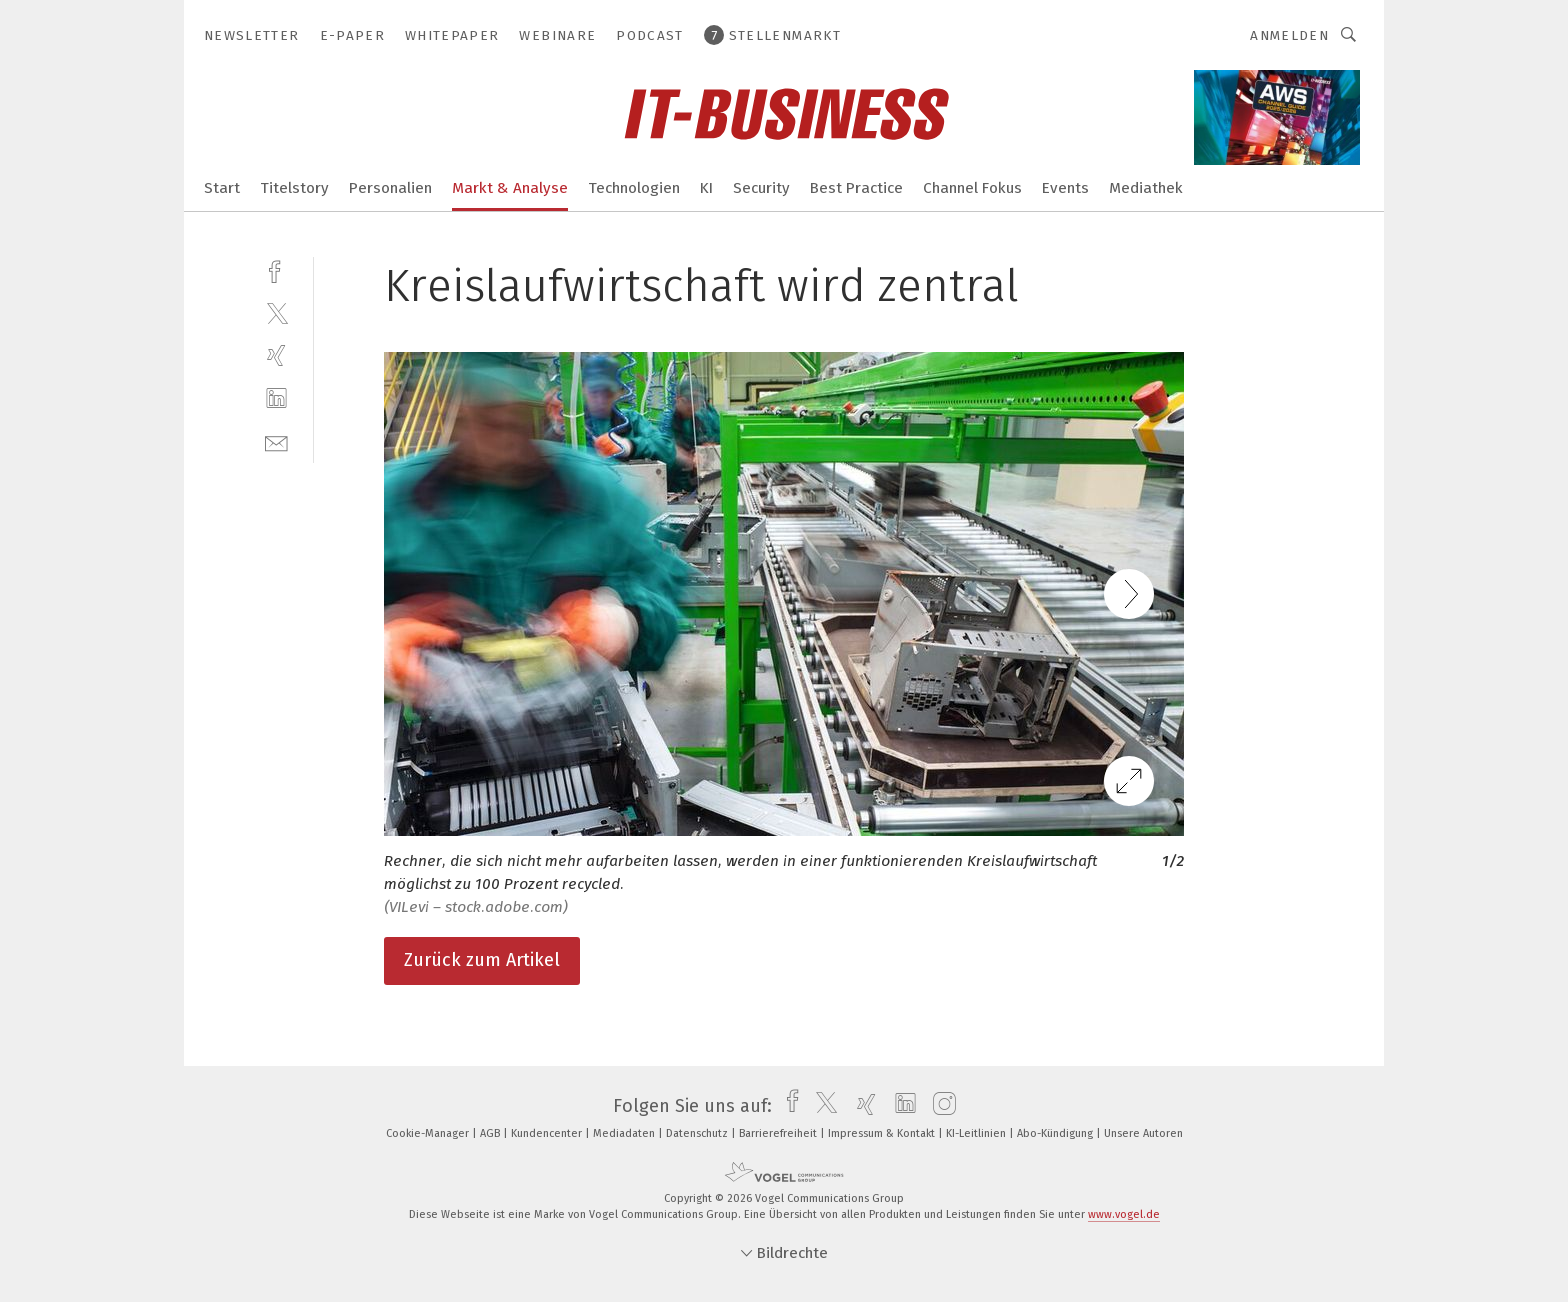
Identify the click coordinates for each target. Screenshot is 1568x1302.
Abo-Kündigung (1056, 1133)
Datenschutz (698, 1133)
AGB (491, 1133)
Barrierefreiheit (779, 1133)
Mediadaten (625, 1133)
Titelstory (294, 188)
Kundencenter (548, 1133)
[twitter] (276, 312)
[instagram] (939, 1106)
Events (1065, 188)
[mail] (276, 441)
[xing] (276, 355)
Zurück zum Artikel (482, 960)
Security (761, 188)
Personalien (390, 188)
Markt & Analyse (510, 188)
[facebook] (276, 269)
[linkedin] (276, 398)
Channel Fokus (972, 188)
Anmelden (1289, 35)
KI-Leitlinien (977, 1133)
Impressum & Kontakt (883, 1133)
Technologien (634, 188)
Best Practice (856, 188)
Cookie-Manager (429, 1133)
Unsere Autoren (1143, 1133)
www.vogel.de (1124, 1214)
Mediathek (1146, 188)
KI (706, 188)
